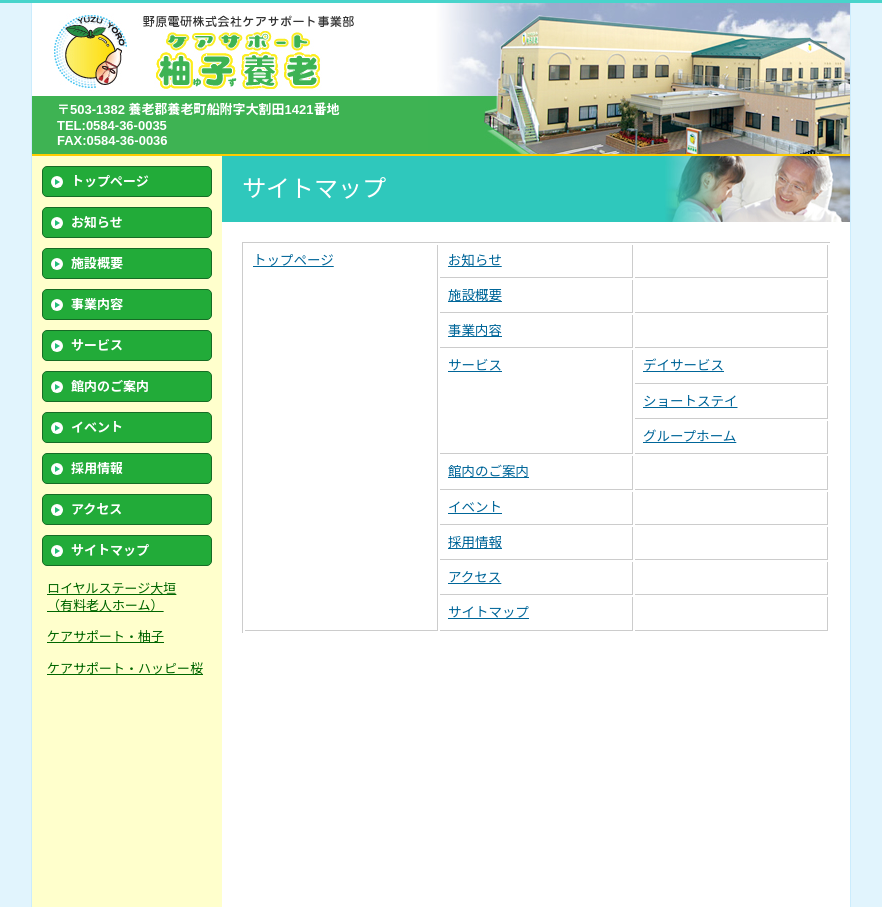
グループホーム (689, 436)
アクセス (96, 509)
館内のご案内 (110, 386)
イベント (97, 427)
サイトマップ (110, 550)
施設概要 (97, 263)
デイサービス (683, 365)
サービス (475, 365)
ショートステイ (690, 401)
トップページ (110, 181)
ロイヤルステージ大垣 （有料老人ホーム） (111, 597)
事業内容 (97, 304)
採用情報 (97, 468)
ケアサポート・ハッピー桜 (125, 668)
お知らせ (97, 222)
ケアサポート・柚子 (105, 636)
